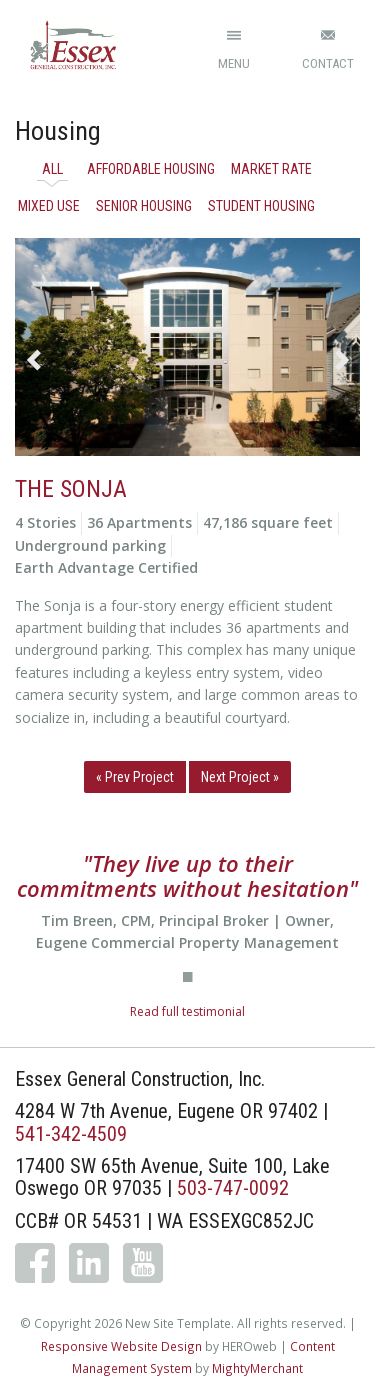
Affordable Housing (151, 169)
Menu (234, 63)
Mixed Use (49, 206)
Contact (328, 63)
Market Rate (271, 169)
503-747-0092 (233, 1188)
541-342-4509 (71, 1134)
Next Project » (240, 777)
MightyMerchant (257, 1368)
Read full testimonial (187, 1011)
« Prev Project (135, 777)
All (52, 169)
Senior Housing (144, 206)
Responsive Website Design (121, 1346)
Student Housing (261, 206)
